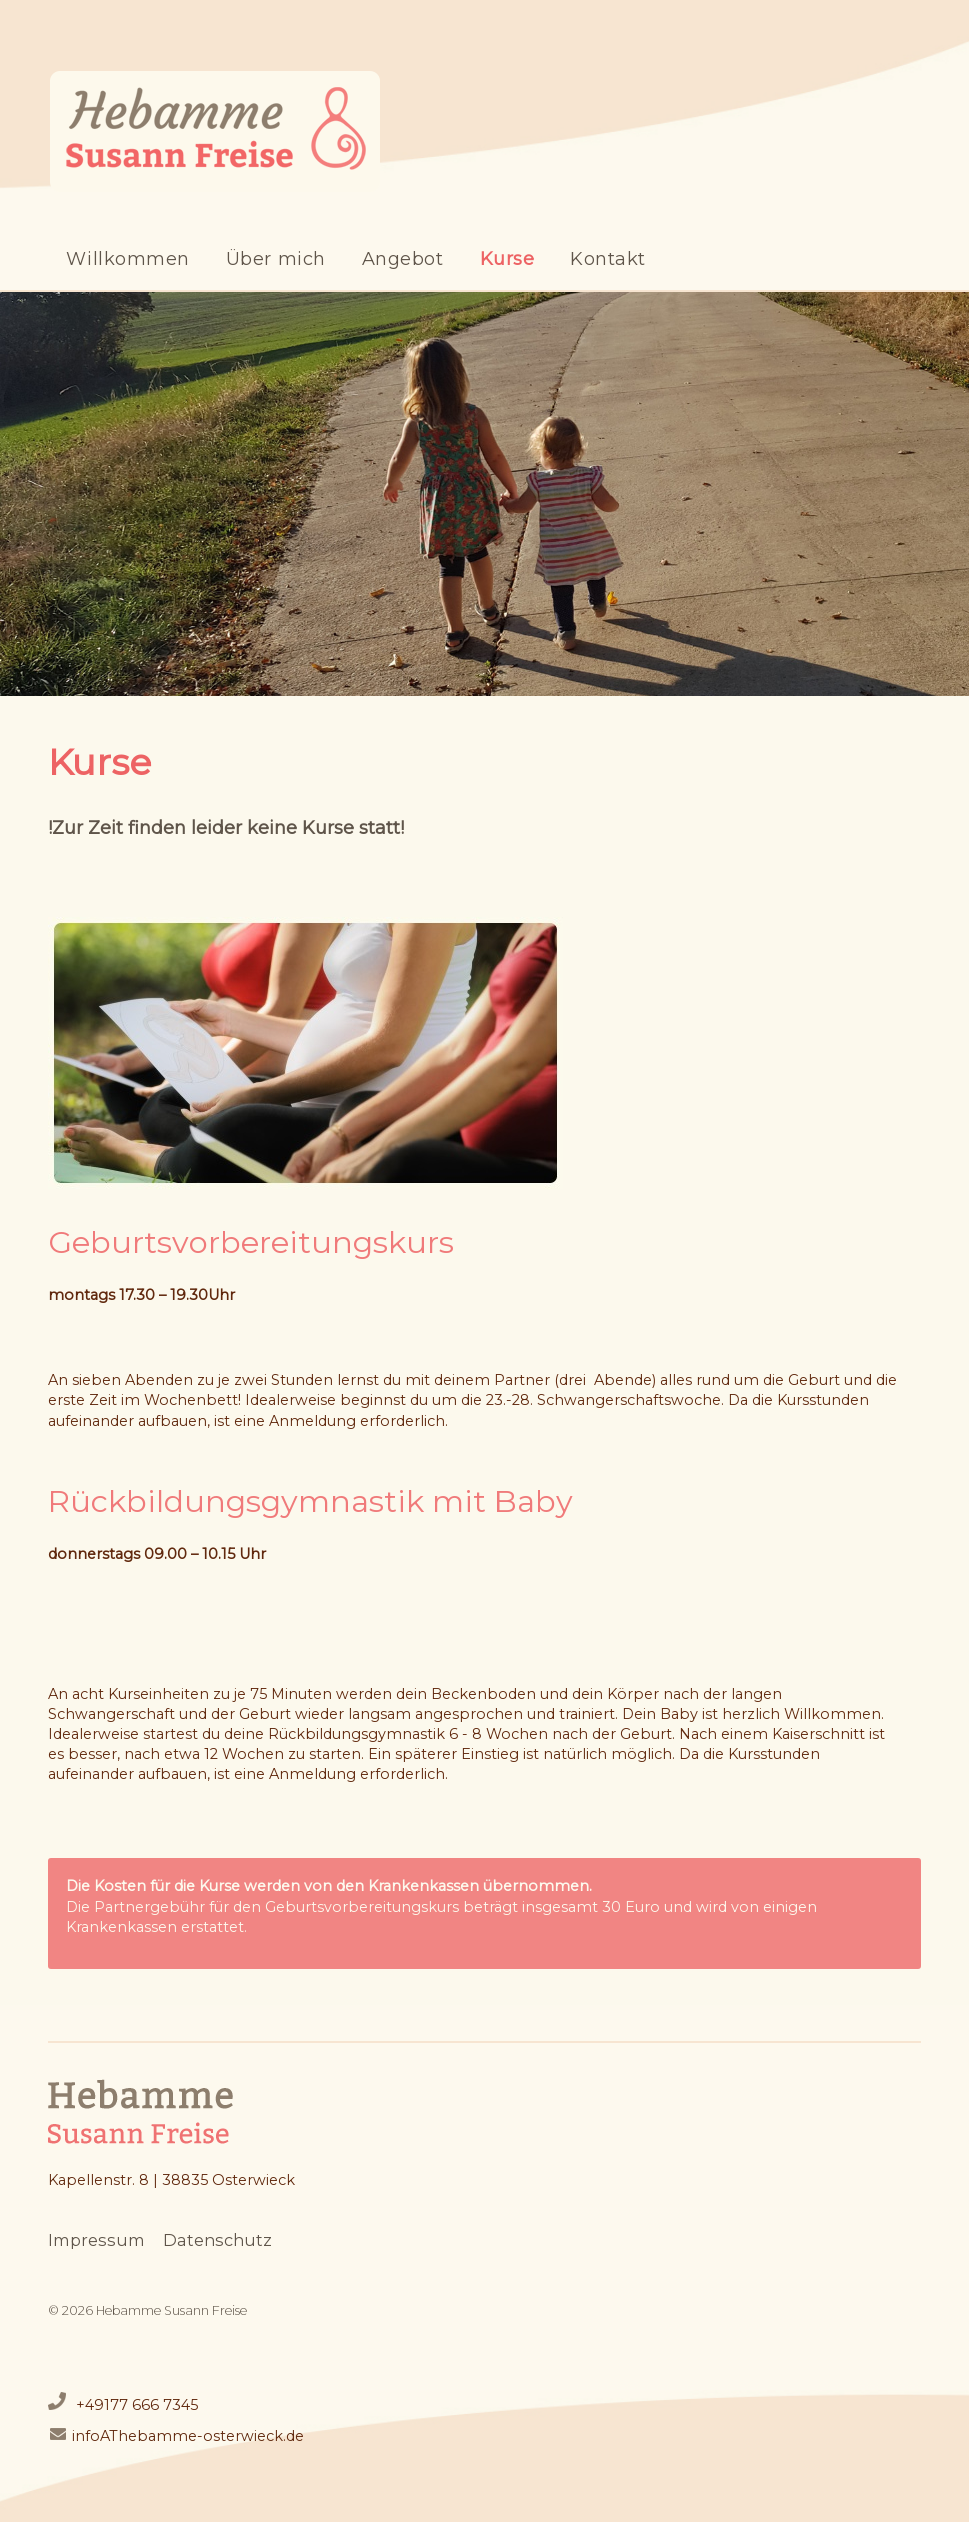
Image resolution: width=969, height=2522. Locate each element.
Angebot (403, 259)
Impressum (96, 2240)
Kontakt (608, 259)
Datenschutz (217, 2240)
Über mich (276, 259)
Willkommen (127, 259)
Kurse (507, 259)
